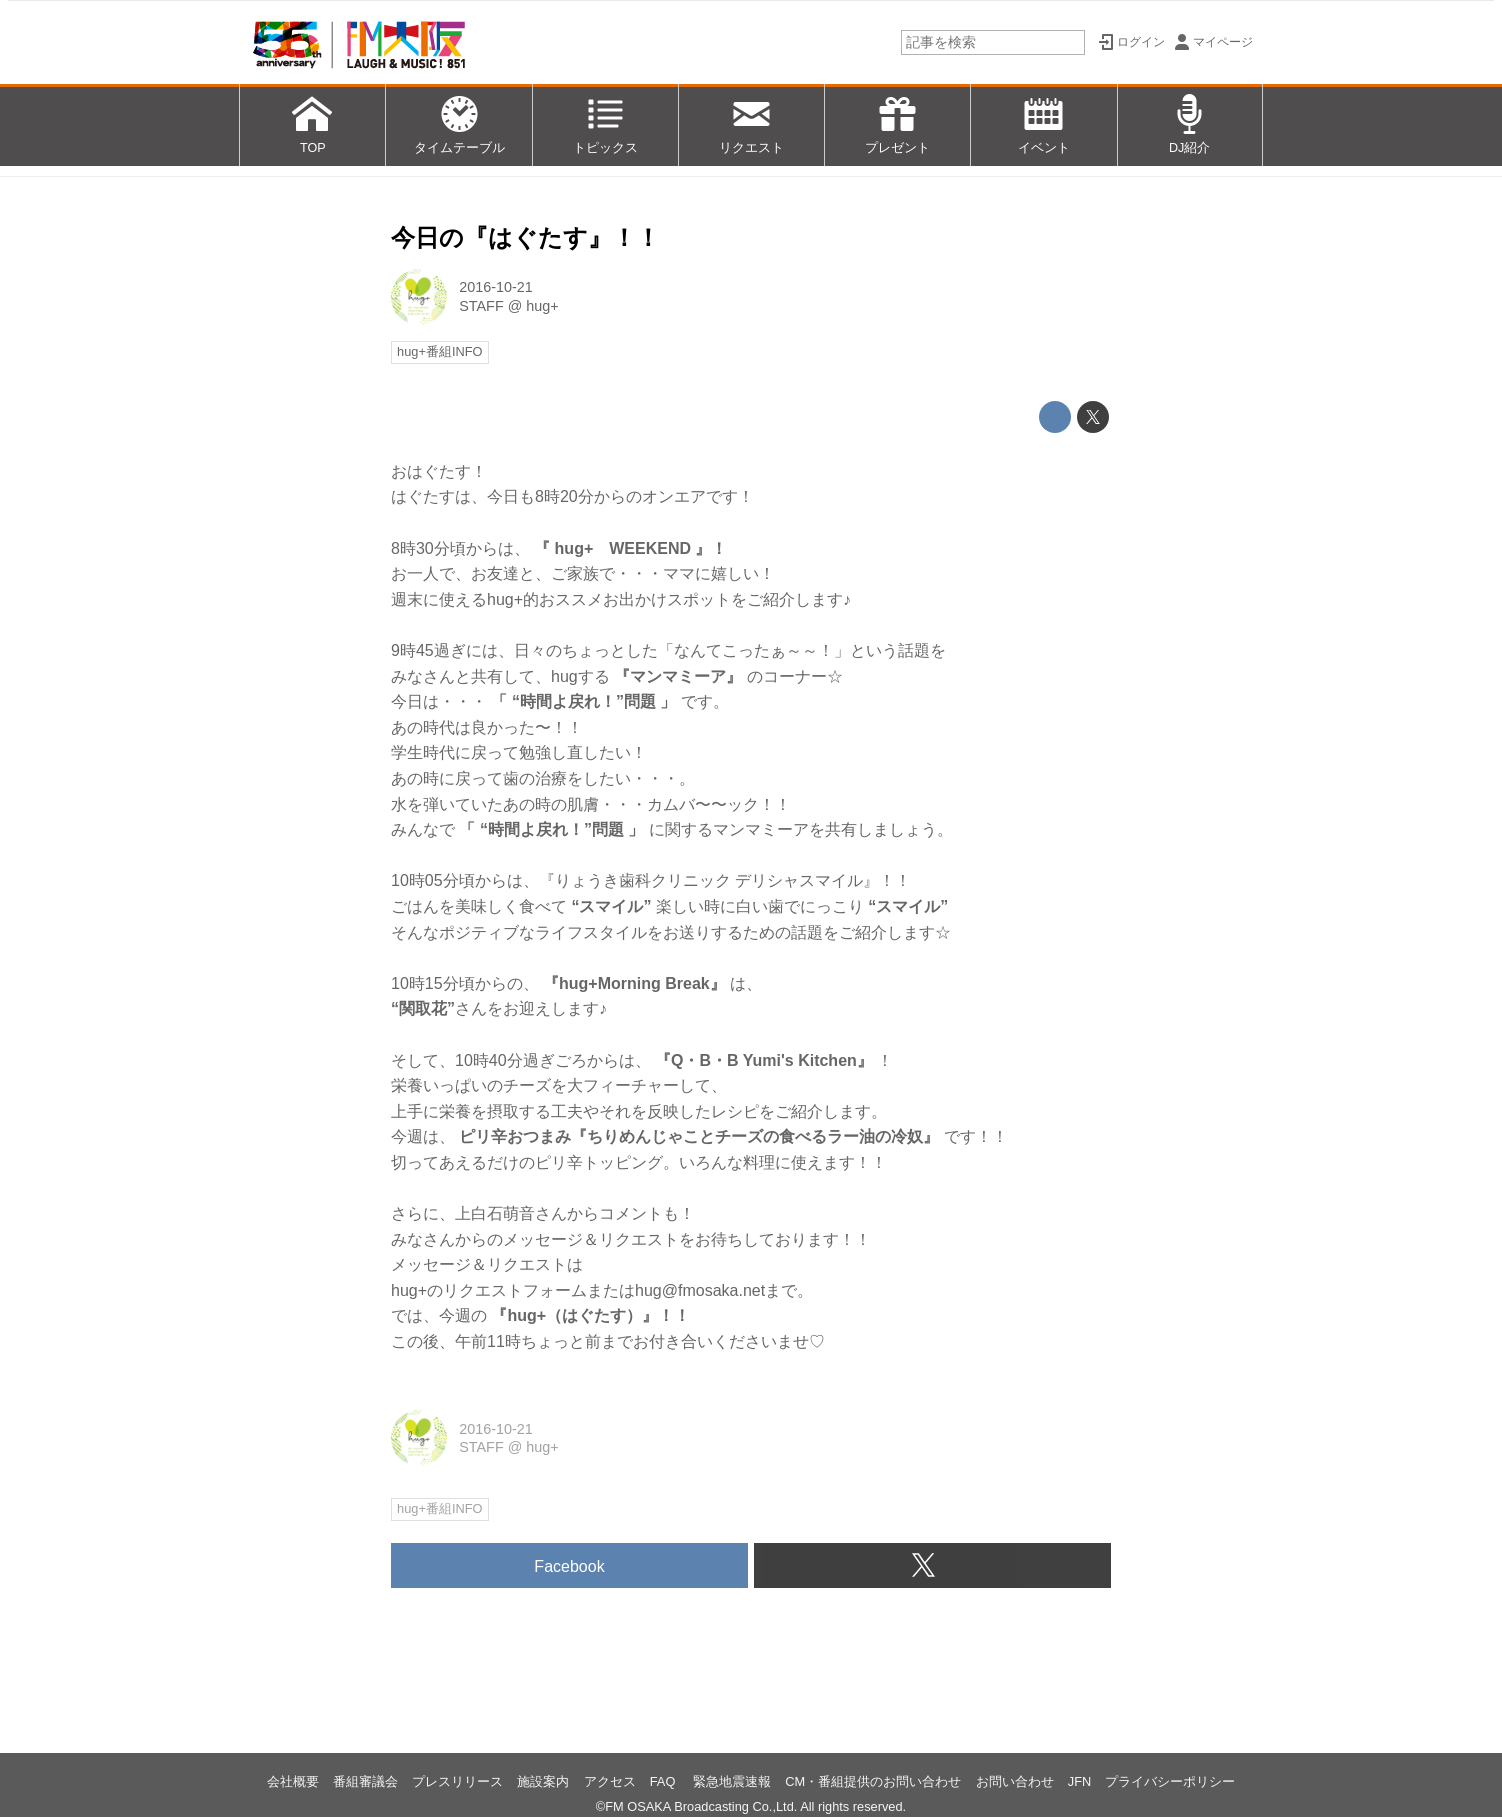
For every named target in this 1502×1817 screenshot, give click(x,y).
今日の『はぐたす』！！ (525, 237)
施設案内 (543, 1781)
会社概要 (293, 1781)
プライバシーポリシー (1170, 1781)
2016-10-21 (496, 287)
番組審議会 (365, 1781)
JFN (1079, 1781)
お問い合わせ (1015, 1781)
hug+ (542, 306)
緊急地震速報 (732, 1781)
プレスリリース (457, 1781)
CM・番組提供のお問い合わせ (873, 1781)
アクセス (610, 1781)
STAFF (481, 306)
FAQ (664, 1781)
